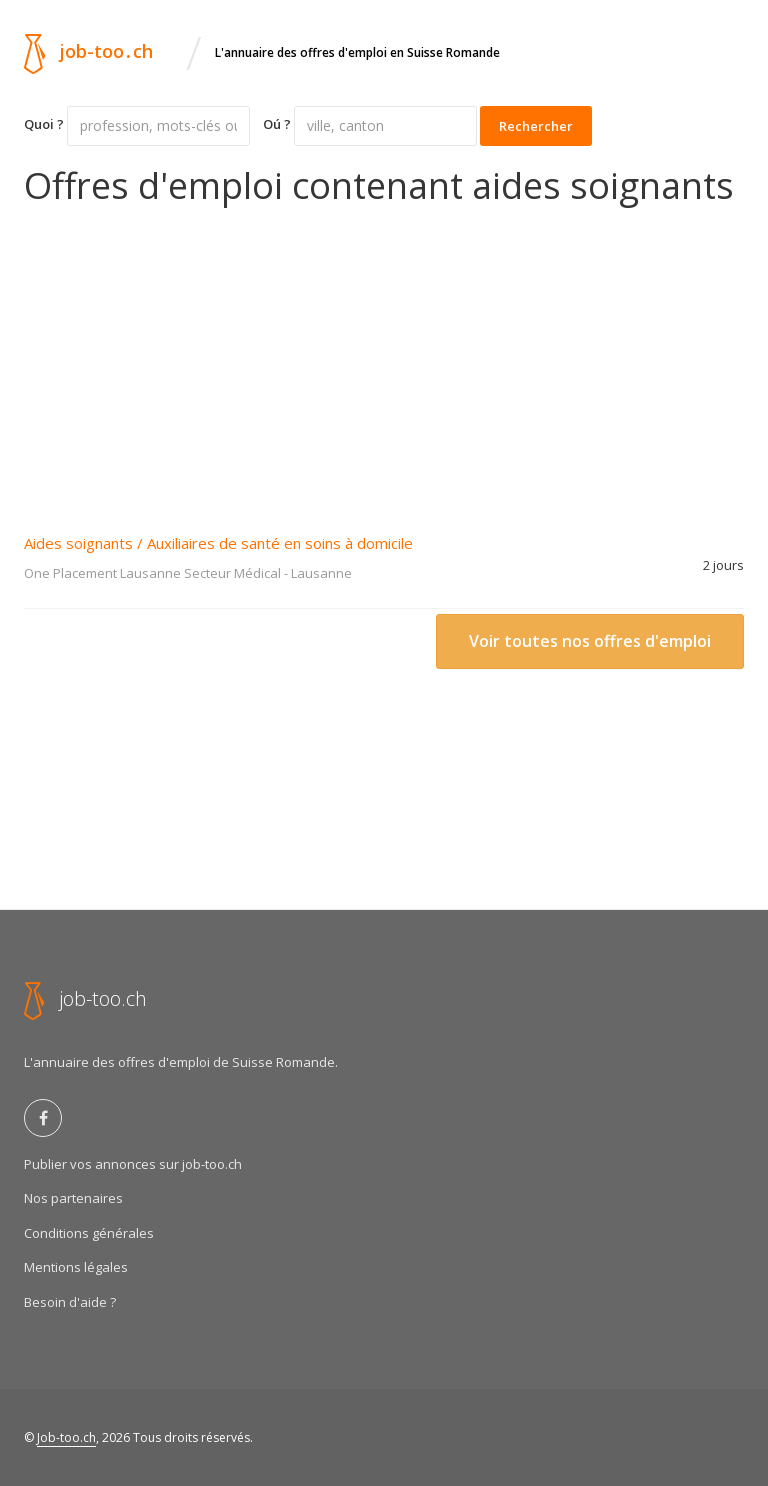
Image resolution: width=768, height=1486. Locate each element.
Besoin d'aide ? (70, 1302)
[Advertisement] (384, 356)
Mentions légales (76, 1267)
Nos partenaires (73, 1198)
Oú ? (277, 124)
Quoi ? (44, 124)
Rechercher (536, 126)
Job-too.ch (66, 1437)
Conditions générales (89, 1233)
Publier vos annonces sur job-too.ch (133, 1164)
